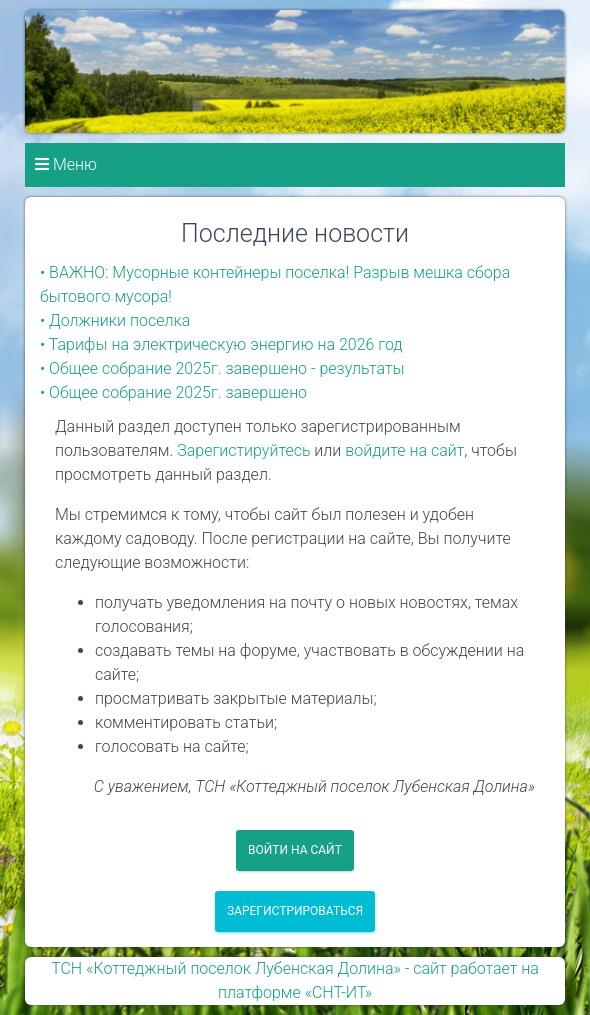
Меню (66, 164)
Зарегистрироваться (295, 911)
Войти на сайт (295, 850)
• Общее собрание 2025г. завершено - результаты (222, 368)
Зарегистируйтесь (243, 450)
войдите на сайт (404, 450)
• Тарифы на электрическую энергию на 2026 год (221, 344)
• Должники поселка (115, 320)
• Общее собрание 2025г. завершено (173, 392)
